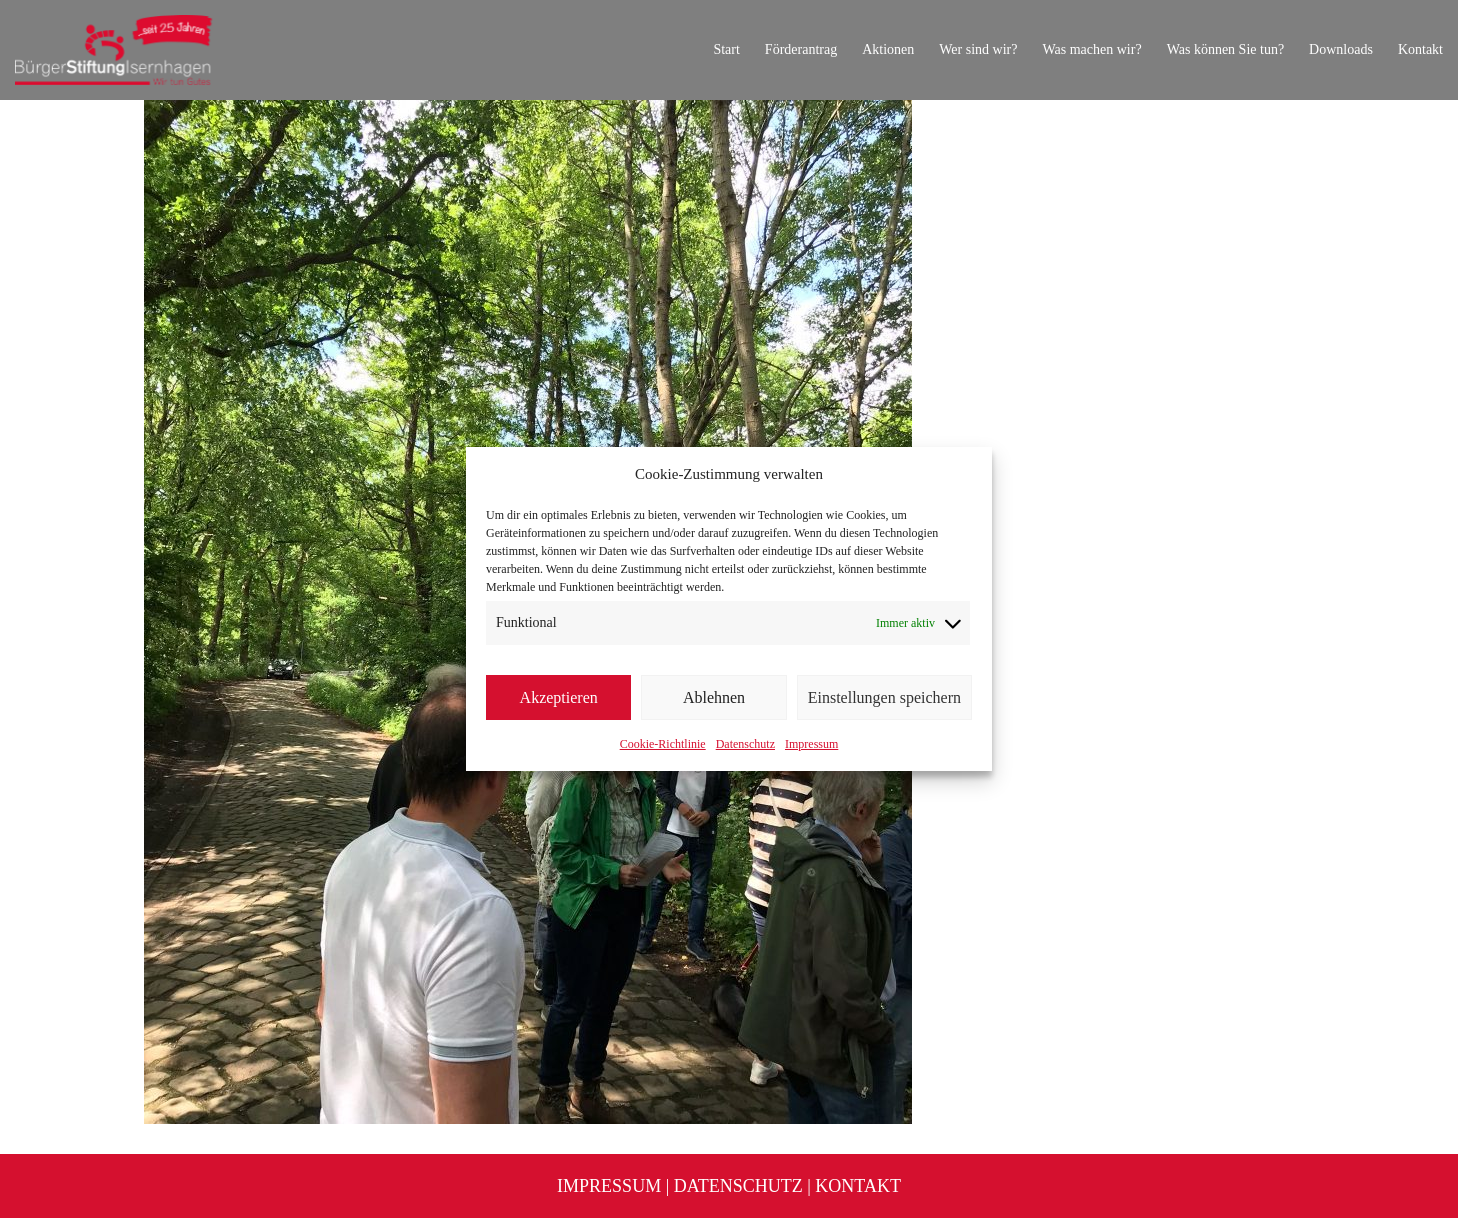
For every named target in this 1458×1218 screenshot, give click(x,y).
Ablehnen (714, 697)
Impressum (811, 744)
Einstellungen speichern (884, 697)
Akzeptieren (559, 697)
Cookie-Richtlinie (663, 744)
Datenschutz (745, 744)
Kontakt (858, 1186)
